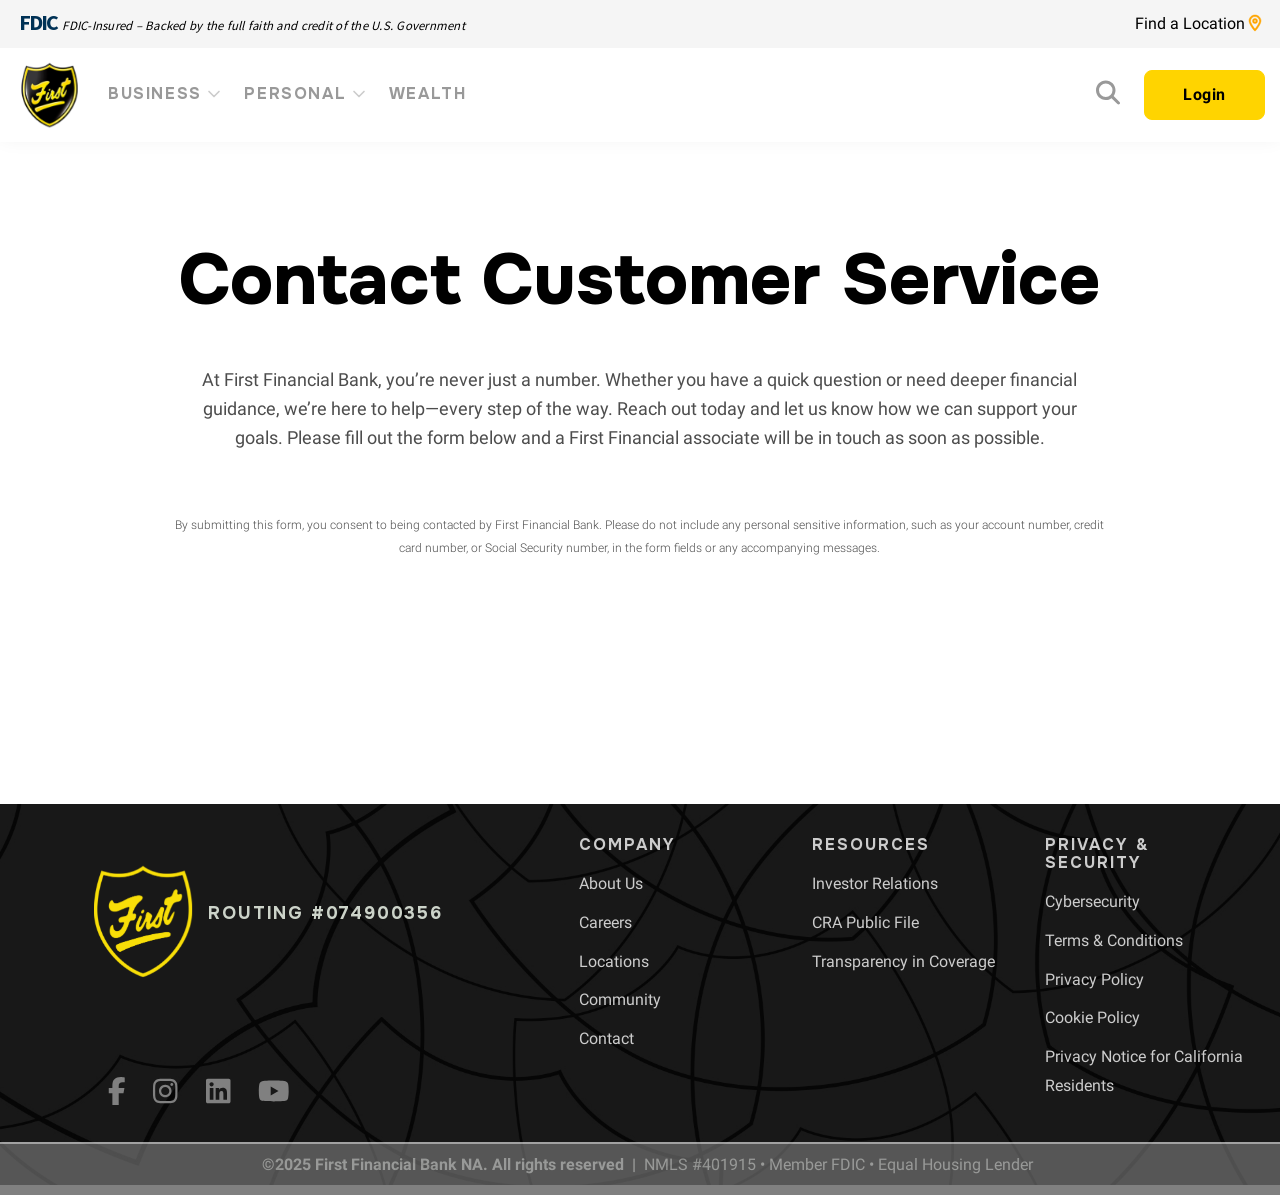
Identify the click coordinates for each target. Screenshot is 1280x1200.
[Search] (1108, 97)
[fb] (117, 1091)
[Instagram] (165, 1091)
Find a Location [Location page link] (1198, 23)
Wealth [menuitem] (428, 93)
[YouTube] (274, 1091)
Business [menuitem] (166, 93)
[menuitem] (611, 883)
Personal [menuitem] (306, 93)
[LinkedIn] (218, 1091)
